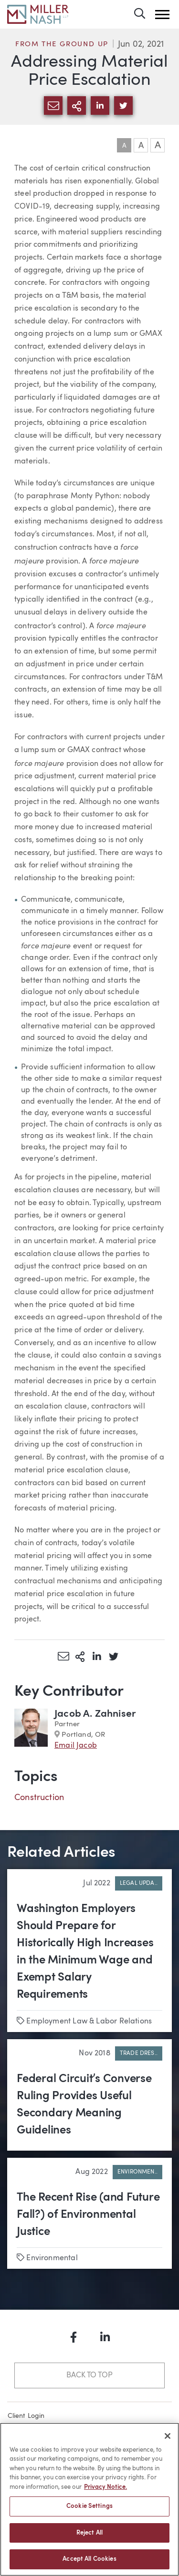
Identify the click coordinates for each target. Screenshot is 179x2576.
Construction (39, 1797)
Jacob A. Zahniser (95, 1714)
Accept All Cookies (89, 2564)
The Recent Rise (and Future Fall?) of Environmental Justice (88, 2215)
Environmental (51, 2258)
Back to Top (89, 2375)
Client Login (26, 2416)
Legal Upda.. (139, 1883)
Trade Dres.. (139, 2053)
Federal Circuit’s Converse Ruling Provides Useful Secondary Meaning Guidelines (84, 2104)
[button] (162, 14)
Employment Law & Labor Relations (89, 2021)
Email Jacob (75, 1746)
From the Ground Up (61, 44)
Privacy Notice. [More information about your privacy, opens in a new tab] (105, 2492)
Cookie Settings (89, 2511)
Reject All (89, 2538)
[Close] (167, 2440)
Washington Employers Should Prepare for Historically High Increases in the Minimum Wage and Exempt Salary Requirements (85, 1952)
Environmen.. (137, 2172)
